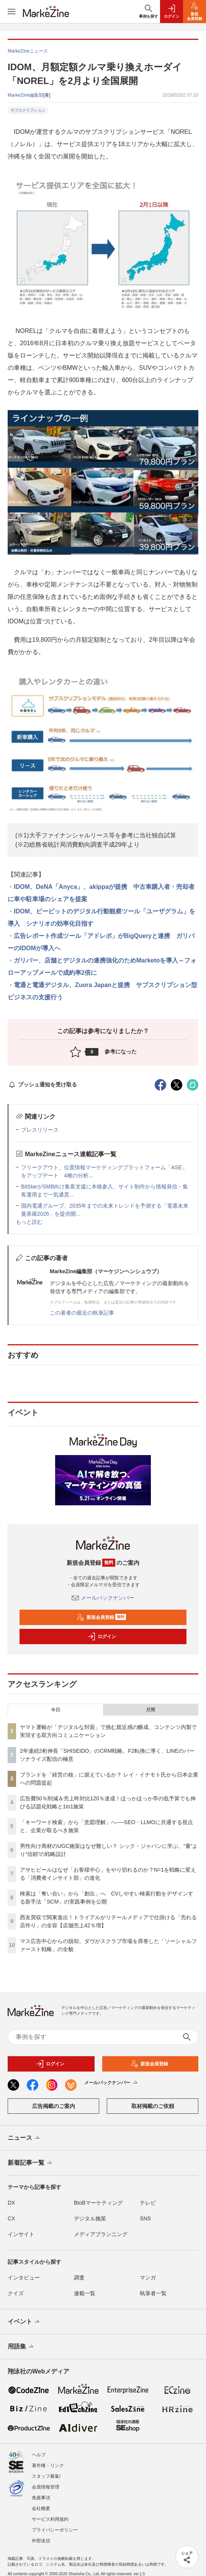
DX (11, 2203)
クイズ (16, 2293)
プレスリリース (40, 1130)
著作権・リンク (48, 2465)
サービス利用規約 (50, 2519)
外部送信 (41, 2540)
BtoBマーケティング (98, 2203)
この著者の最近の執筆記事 (82, 1313)
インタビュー (24, 2277)
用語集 (21, 2347)
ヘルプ (39, 2454)
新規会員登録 (101, 1617)
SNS (145, 2218)
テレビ (148, 2203)
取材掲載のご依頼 (152, 2106)
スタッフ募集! (46, 2476)
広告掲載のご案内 (53, 2106)
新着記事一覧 (30, 2163)
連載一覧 (84, 2293)
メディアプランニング (101, 2234)
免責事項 (41, 2497)
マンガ (148, 2277)
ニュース (24, 2138)
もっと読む (29, 1222)
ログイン (102, 1636)
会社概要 (41, 2508)
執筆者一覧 (153, 2293)
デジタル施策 (90, 2218)
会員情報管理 (45, 2487)
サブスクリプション (28, 110)
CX (11, 2218)
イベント (24, 2322)
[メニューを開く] (11, 11)
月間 (150, 1709)
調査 (79, 2277)
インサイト (21, 2234)
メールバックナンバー (103, 1598)
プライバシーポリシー (55, 2530)
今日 (55, 1709)
